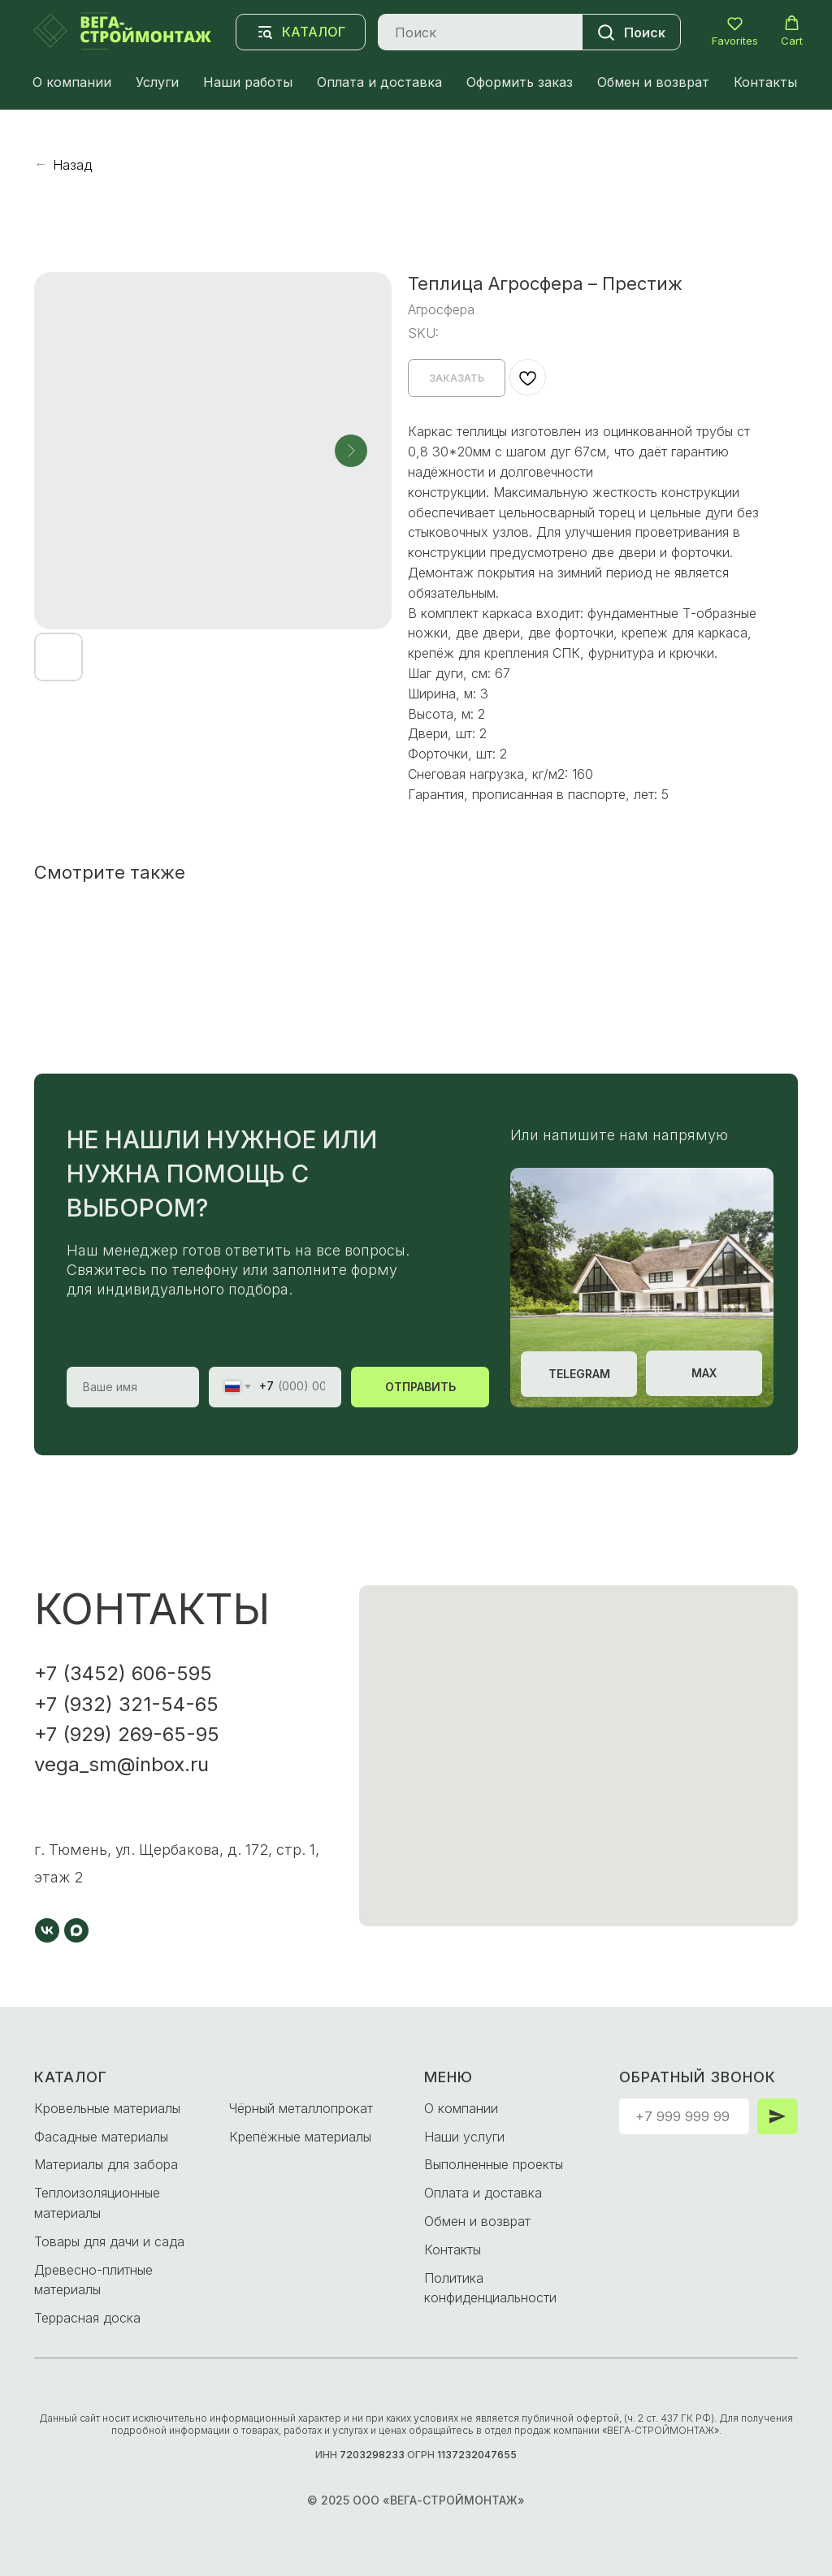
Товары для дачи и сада (109, 2241)
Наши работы (247, 82)
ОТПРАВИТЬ (420, 1387)
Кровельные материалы (107, 2108)
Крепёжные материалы (300, 2137)
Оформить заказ (519, 82)
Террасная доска (87, 2318)
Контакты (765, 82)
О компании (71, 82)
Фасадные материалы (101, 2137)
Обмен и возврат (653, 82)
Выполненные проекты (493, 2164)
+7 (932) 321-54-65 (126, 1704)
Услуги (157, 82)
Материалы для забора (106, 2164)
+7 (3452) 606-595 (123, 1673)
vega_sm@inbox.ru (121, 1764)
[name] (133, 1387)
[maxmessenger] (76, 1930)
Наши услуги (464, 2137)
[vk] (47, 1930)
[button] (735, 31)
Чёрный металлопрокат (301, 2108)
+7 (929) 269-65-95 (126, 1734)
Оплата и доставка (379, 82)
